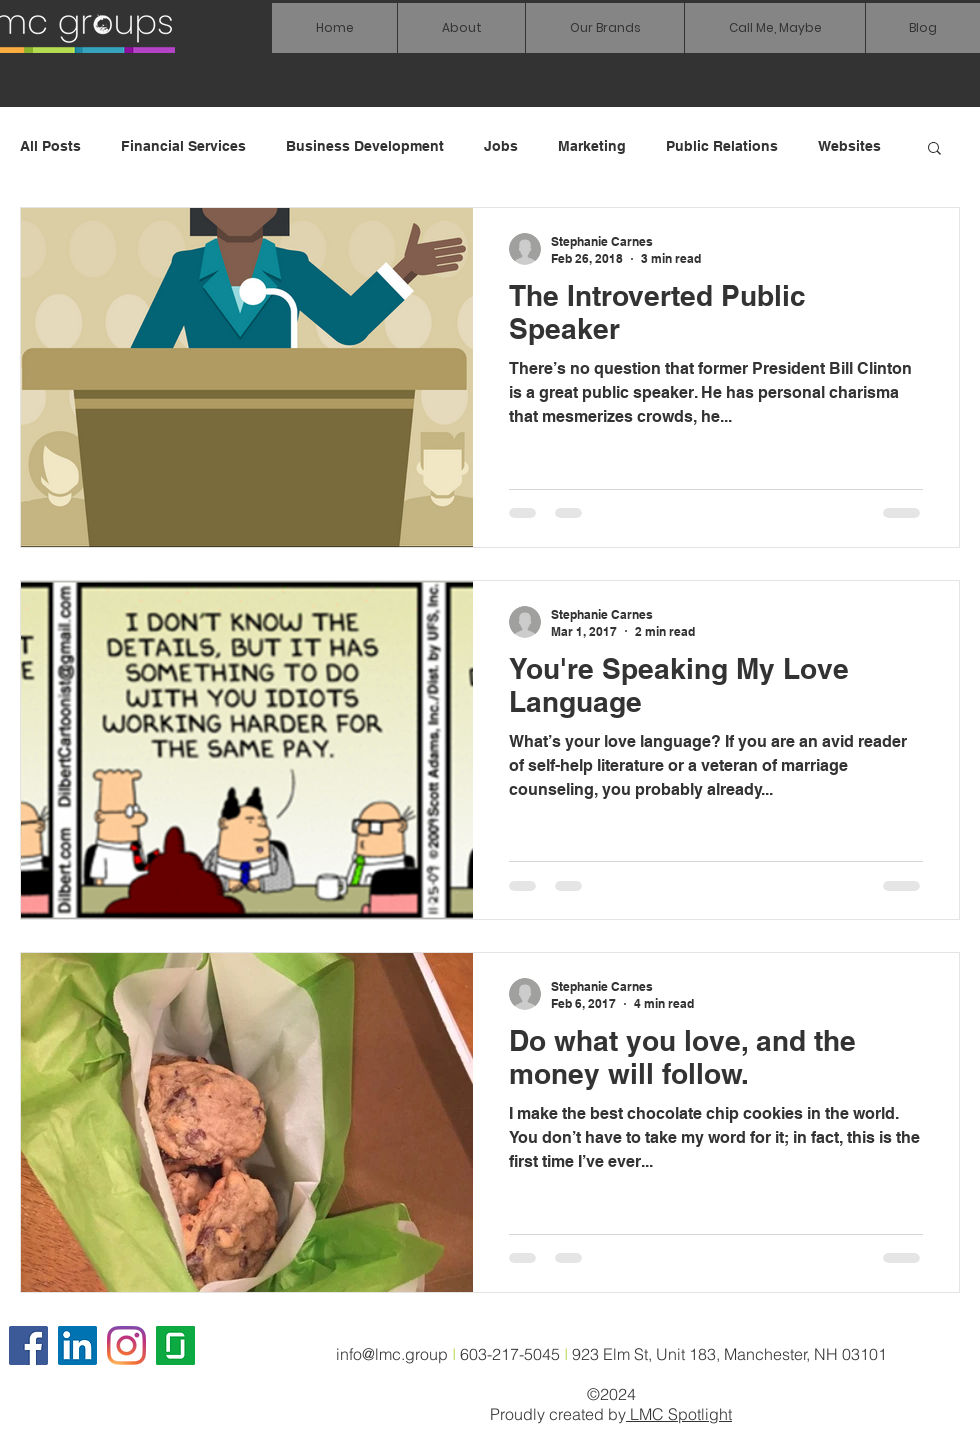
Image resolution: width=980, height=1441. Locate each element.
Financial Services (183, 146)
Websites (849, 146)
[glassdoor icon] (175, 1345)
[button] (604, 28)
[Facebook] (28, 1345)
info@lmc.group (392, 1354)
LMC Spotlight (679, 1414)
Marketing (592, 146)
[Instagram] (126, 1345)
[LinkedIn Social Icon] (77, 1345)
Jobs (501, 146)
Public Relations (722, 146)
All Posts (50, 146)
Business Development (365, 146)
